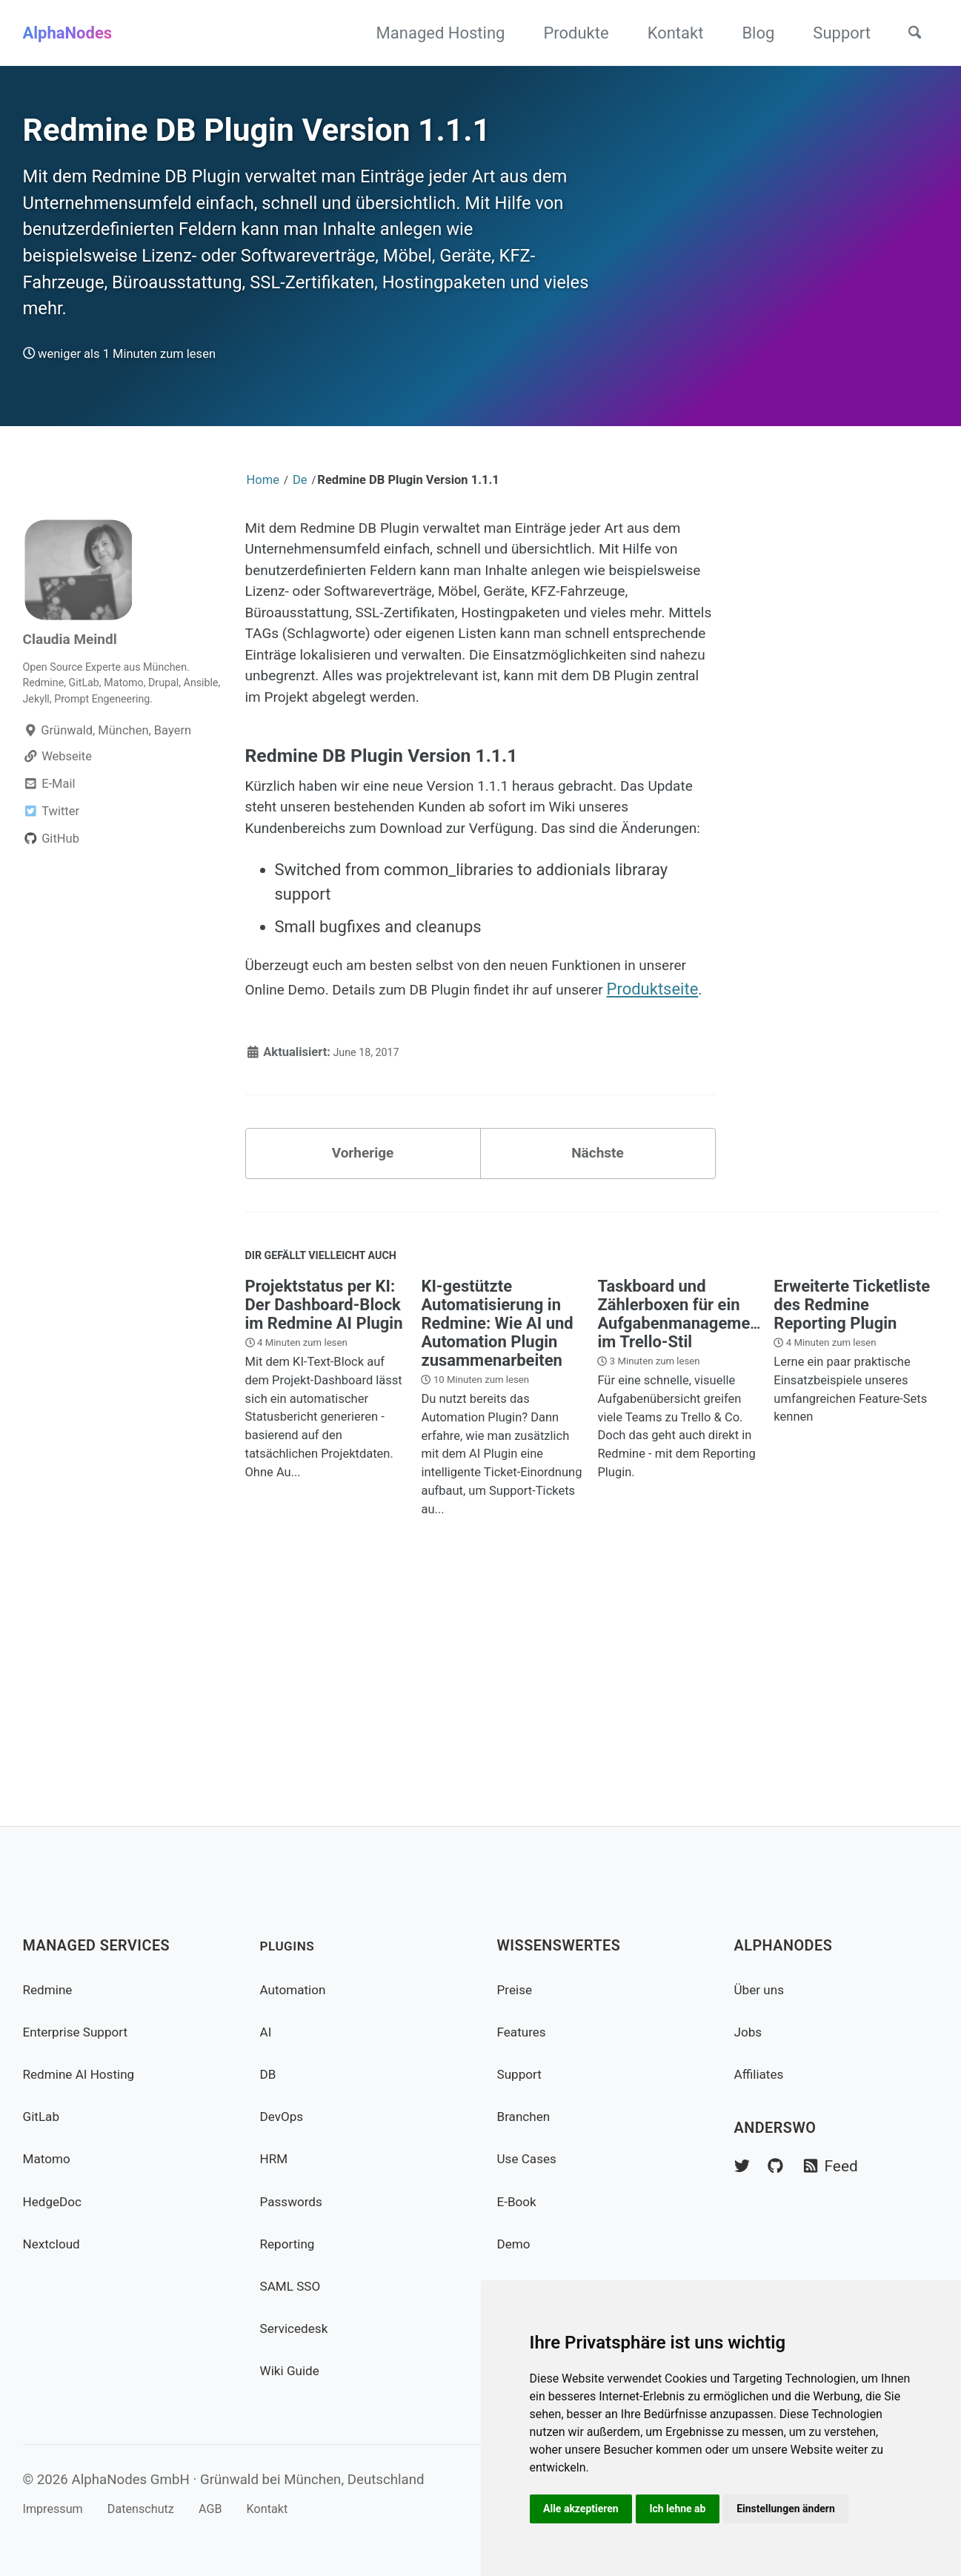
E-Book (520, 2201)
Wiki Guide (294, 2371)
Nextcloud (56, 2243)
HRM (276, 2159)
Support (831, 33)
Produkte (565, 33)
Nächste (598, 1352)
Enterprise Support (83, 2031)
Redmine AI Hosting (87, 2073)
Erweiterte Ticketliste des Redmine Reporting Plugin (852, 1513)
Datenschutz (158, 2508)
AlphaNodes (68, 33)
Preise (517, 1989)
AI (266, 2031)
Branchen (528, 2116)
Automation (298, 1989)
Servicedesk (299, 2328)
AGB (238, 2508)
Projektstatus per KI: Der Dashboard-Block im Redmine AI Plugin (324, 1513)
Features (525, 2031)
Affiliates (762, 2073)
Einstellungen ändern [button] (800, 2507)
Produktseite (350, 1181)
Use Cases (531, 2159)
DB (269, 2073)
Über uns (763, 1989)
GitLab (44, 2116)
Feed (844, 2167)
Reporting (292, 2243)
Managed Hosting (429, 33)
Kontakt (664, 33)
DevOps (285, 2116)
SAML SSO (295, 2285)
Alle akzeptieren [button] (584, 2507)
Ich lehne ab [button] (686, 2507)
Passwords (296, 2201)
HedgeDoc (57, 2201)
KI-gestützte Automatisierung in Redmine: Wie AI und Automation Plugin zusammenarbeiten (497, 1532)
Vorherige (363, 1352)
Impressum (58, 2508)
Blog (747, 33)
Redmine (51, 1989)
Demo (516, 2243)
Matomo (50, 2159)
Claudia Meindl (77, 712)
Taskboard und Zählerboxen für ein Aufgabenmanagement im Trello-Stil (681, 1523)
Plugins (291, 1946)
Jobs (750, 2031)
